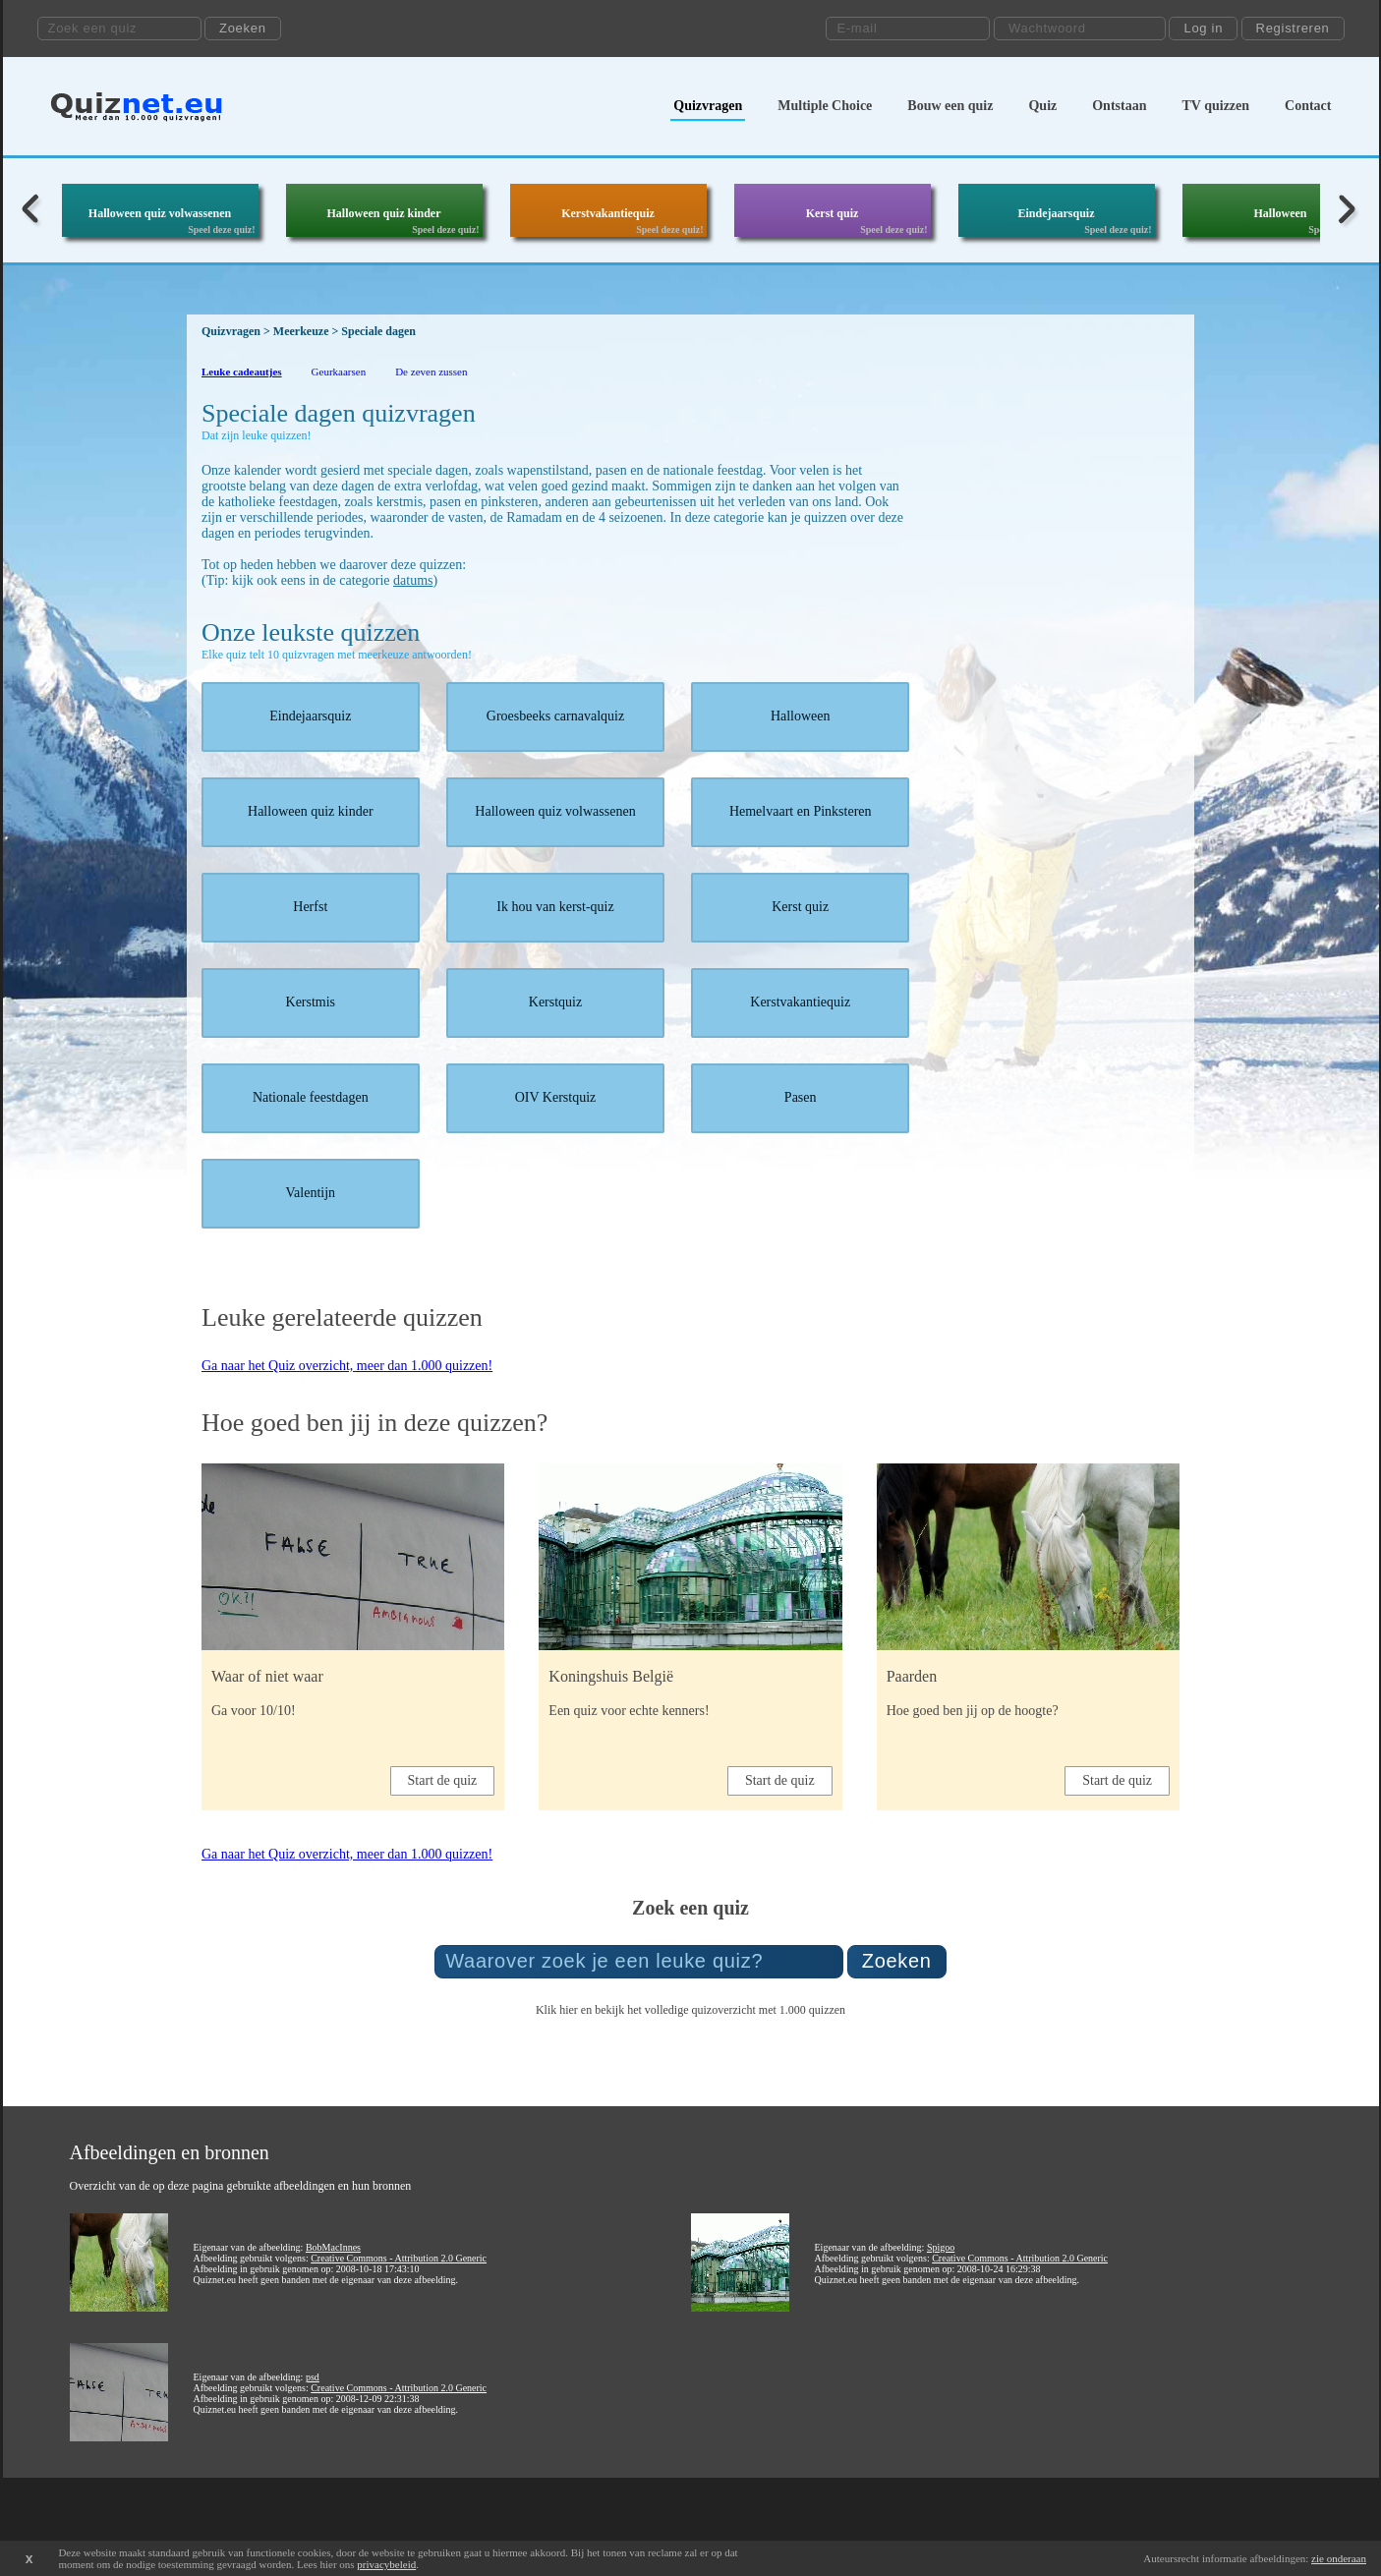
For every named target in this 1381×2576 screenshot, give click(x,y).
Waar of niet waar (267, 1676)
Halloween (1280, 213)
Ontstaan (1119, 105)
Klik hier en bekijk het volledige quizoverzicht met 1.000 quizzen (690, 2010)
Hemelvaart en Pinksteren (800, 811)
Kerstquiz (555, 1002)
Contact (1308, 105)
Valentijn (311, 1192)
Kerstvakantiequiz (608, 213)
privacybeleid (386, 2564)
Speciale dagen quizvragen (338, 413)
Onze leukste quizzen (310, 632)
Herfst (310, 906)
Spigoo (940, 2247)
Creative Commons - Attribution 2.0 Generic (399, 2258)
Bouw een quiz (950, 105)
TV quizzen (1215, 105)
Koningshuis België (610, 1676)
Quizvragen (707, 105)
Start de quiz (443, 1780)
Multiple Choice (824, 105)
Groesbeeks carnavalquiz (555, 716)
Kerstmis (311, 1002)
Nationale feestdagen (311, 1097)
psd (312, 2377)
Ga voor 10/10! (253, 1710)
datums (412, 580)
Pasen (800, 1097)
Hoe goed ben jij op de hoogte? (973, 1710)
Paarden (912, 1676)
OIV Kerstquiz (556, 1097)
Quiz (1042, 105)
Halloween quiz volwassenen (159, 213)
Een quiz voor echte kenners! (628, 1710)
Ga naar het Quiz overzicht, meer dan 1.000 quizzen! (346, 1365)
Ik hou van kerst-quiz (554, 906)
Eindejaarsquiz (1055, 213)
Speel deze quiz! (221, 229)
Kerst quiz (832, 213)
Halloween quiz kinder (383, 213)
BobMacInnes (333, 2247)
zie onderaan (1338, 2558)
